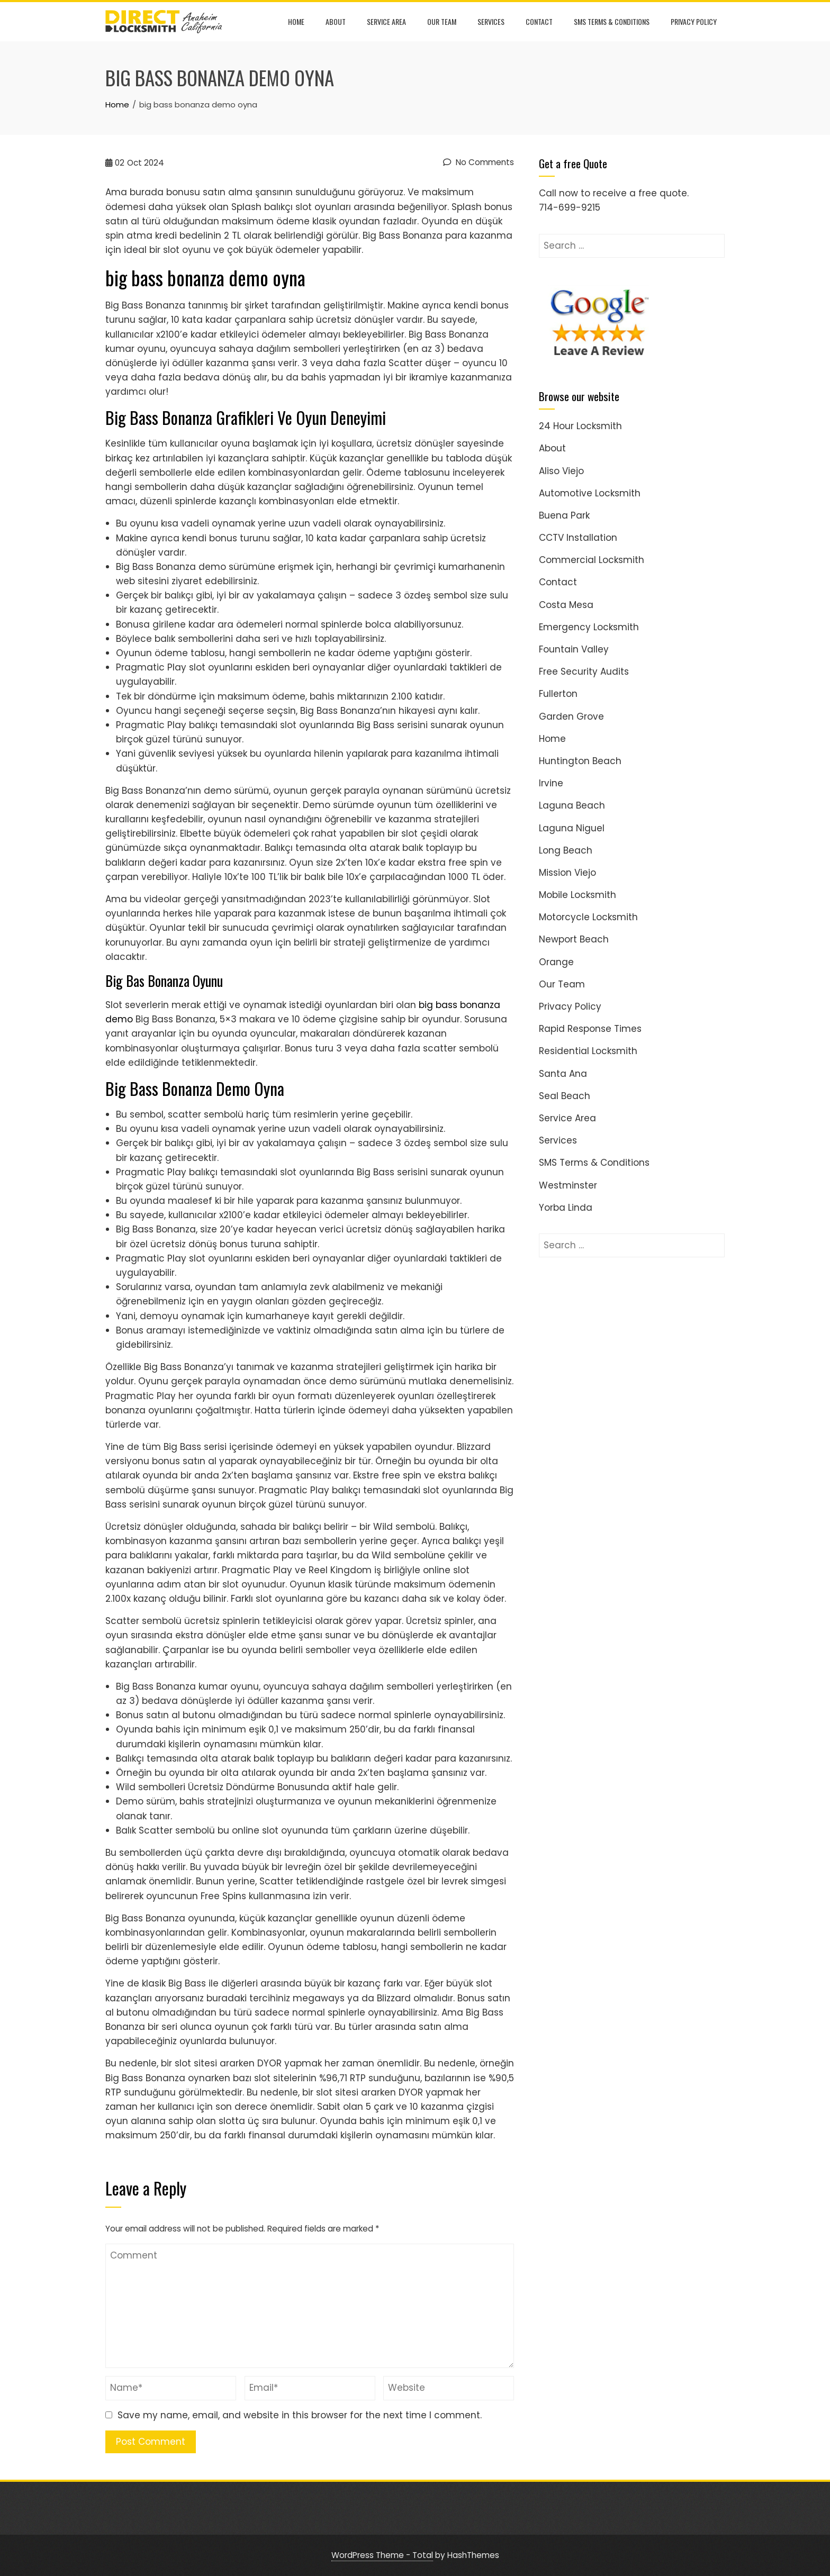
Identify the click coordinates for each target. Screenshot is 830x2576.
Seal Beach (564, 1096)
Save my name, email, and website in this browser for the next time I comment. (300, 2415)
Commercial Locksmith (591, 560)
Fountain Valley (574, 649)
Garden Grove (571, 716)
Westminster (568, 1185)
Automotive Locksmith (589, 493)
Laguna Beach (572, 805)
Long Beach (565, 850)
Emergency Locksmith (589, 627)
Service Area (386, 21)
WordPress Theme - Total (382, 2555)
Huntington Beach (580, 761)
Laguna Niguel (572, 828)
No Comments (478, 162)
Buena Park (564, 515)
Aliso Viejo (561, 471)
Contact (539, 21)
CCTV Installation (578, 537)
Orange (556, 962)
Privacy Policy (694, 21)
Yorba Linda (565, 1207)
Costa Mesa (566, 604)
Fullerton (558, 693)
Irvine (551, 783)
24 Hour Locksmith (580, 426)
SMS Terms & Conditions (611, 21)
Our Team (441, 21)
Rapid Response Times (590, 1028)
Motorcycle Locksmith (588, 917)
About (336, 21)
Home (296, 21)
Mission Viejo (567, 872)
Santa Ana (563, 1073)
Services (490, 21)
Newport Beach (574, 939)
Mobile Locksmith (577, 894)
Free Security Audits (584, 671)
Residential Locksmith (588, 1051)
